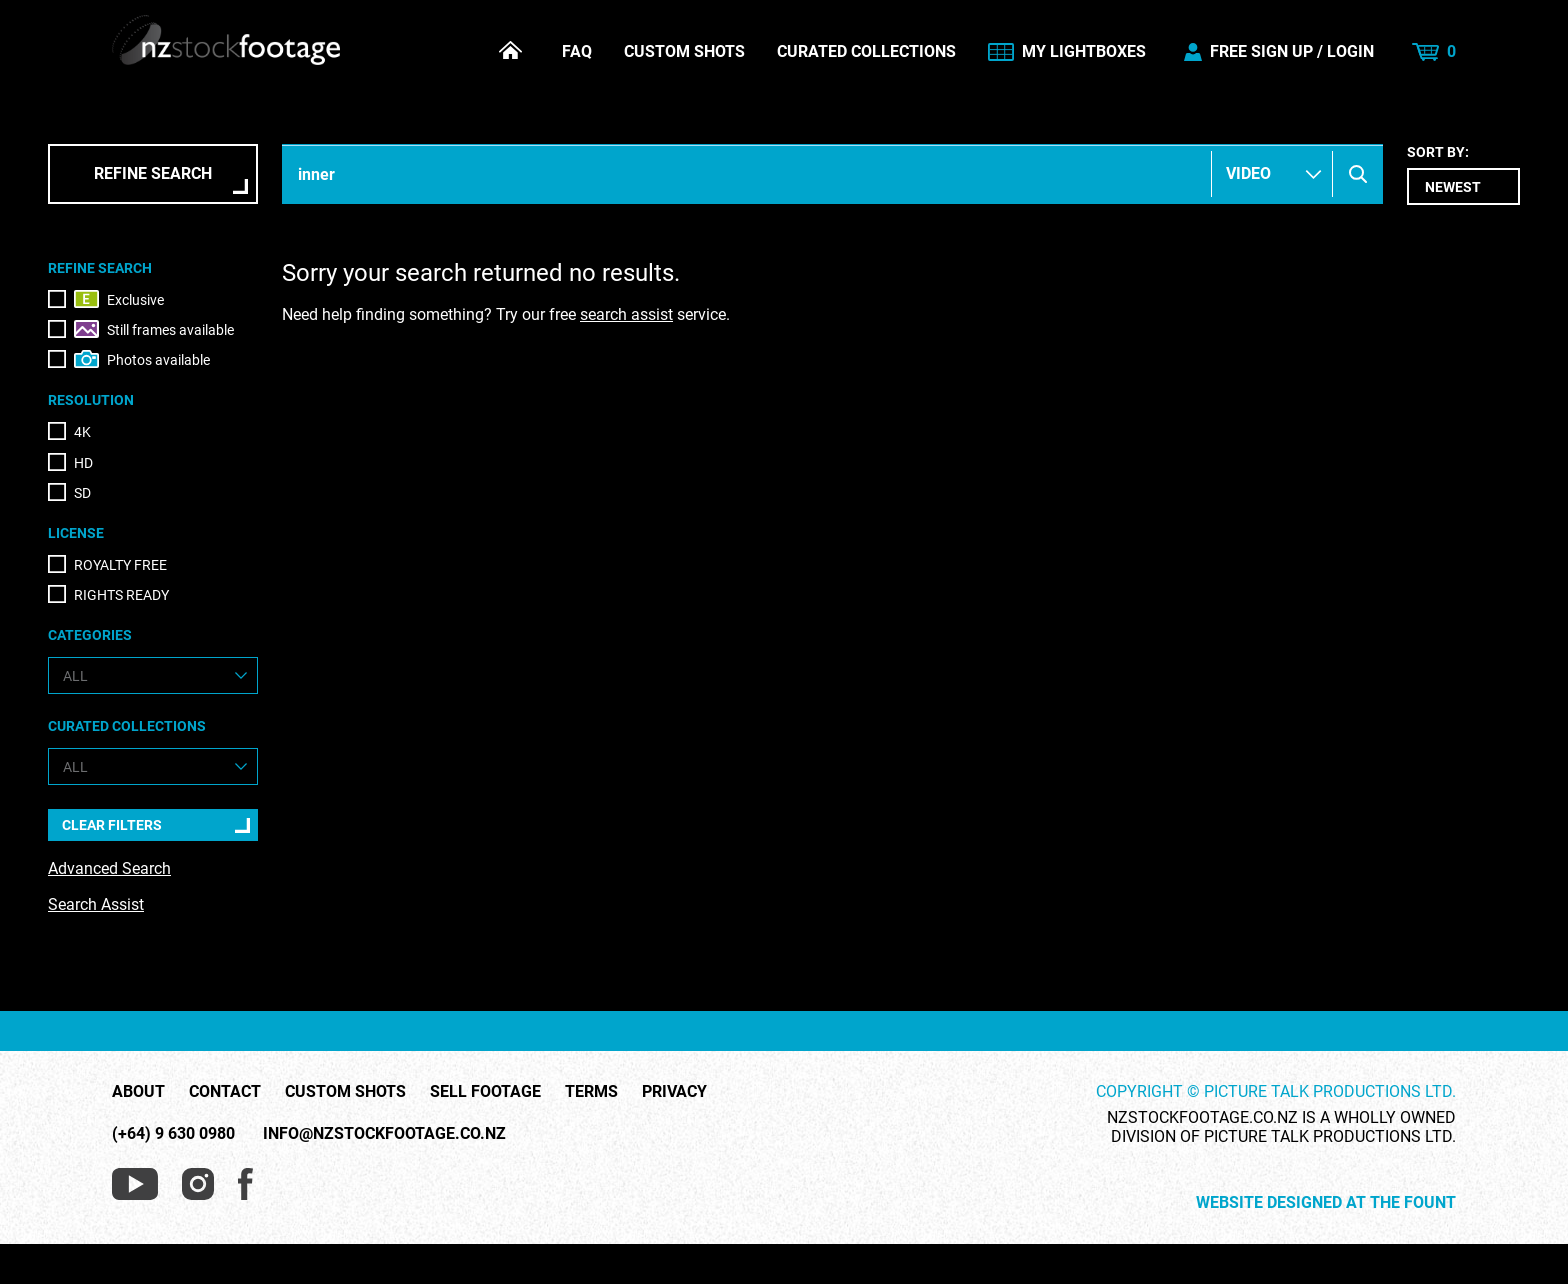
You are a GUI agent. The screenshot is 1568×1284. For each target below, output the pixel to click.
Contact (225, 1092)
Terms (591, 1092)
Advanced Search (109, 868)
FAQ (577, 52)
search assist (626, 314)
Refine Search (153, 173)
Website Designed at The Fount (1326, 1203)
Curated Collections (866, 52)
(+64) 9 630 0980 (173, 1133)
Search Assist (96, 904)
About (138, 1092)
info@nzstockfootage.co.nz (384, 1133)
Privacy (674, 1092)
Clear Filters (112, 825)
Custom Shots (684, 52)
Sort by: (1463, 174)
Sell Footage (485, 1092)
